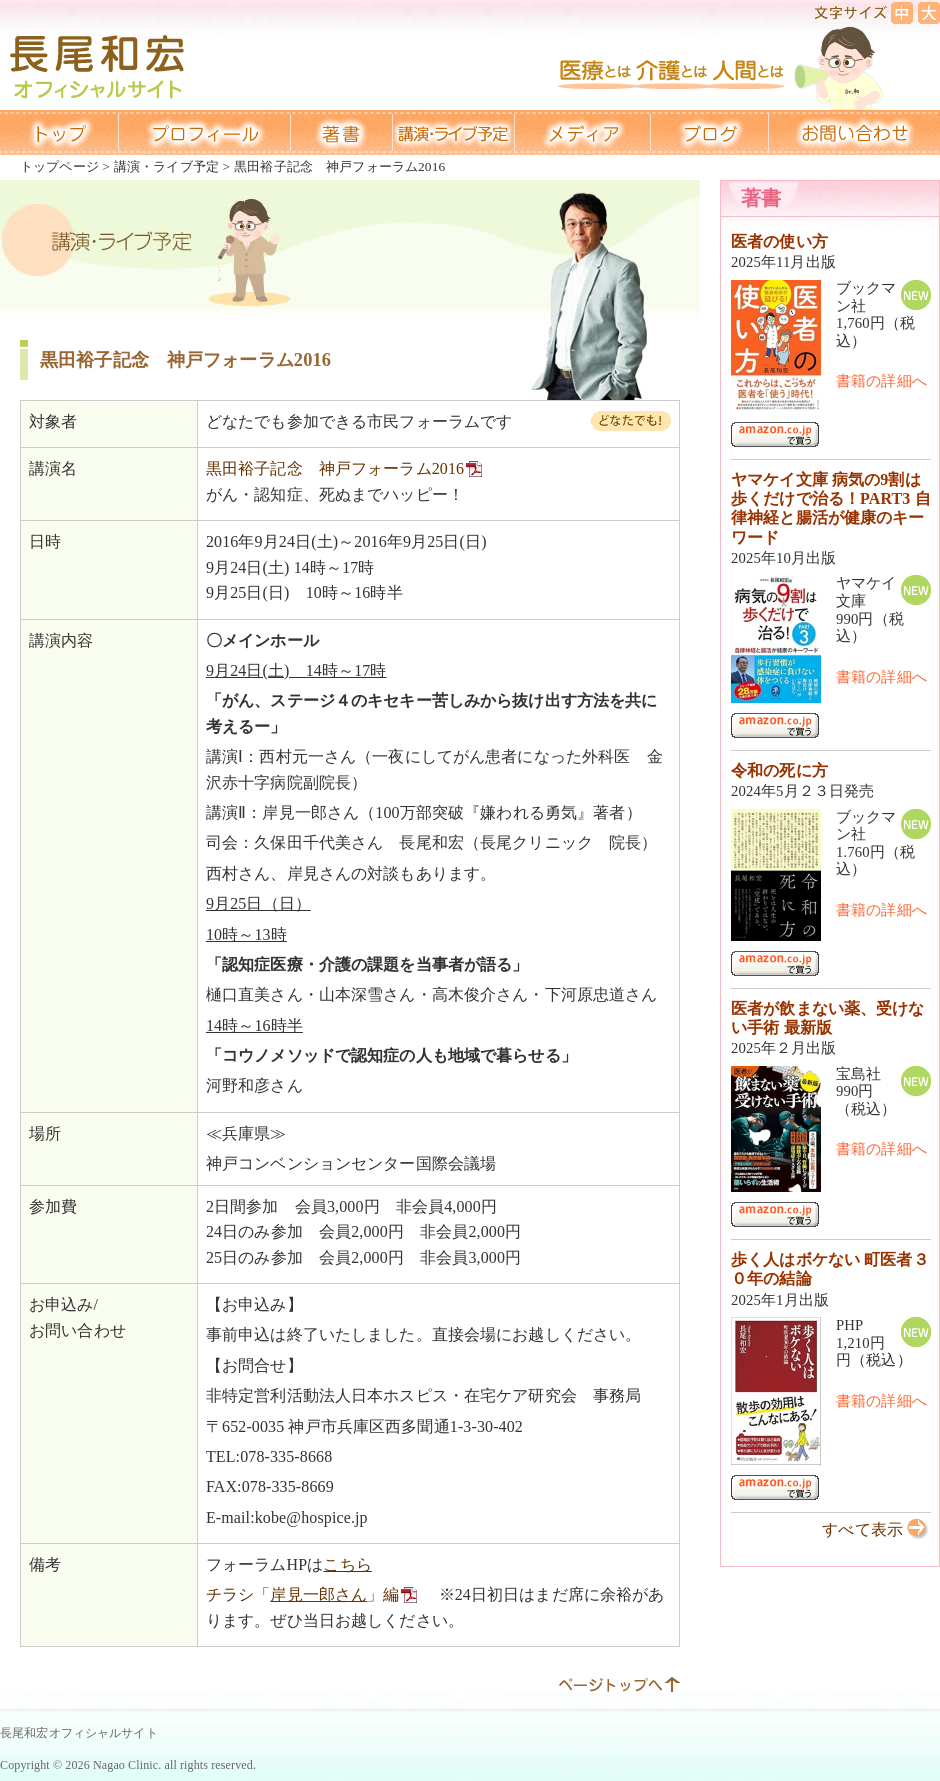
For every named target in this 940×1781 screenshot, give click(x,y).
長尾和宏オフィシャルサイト (79, 1733)
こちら (347, 1564)
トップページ (59, 166)
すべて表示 (862, 1529)
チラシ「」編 (303, 1594)
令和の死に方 (779, 770)
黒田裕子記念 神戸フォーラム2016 (335, 468)
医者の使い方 (779, 241)
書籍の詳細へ (881, 381)
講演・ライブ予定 (166, 166)
